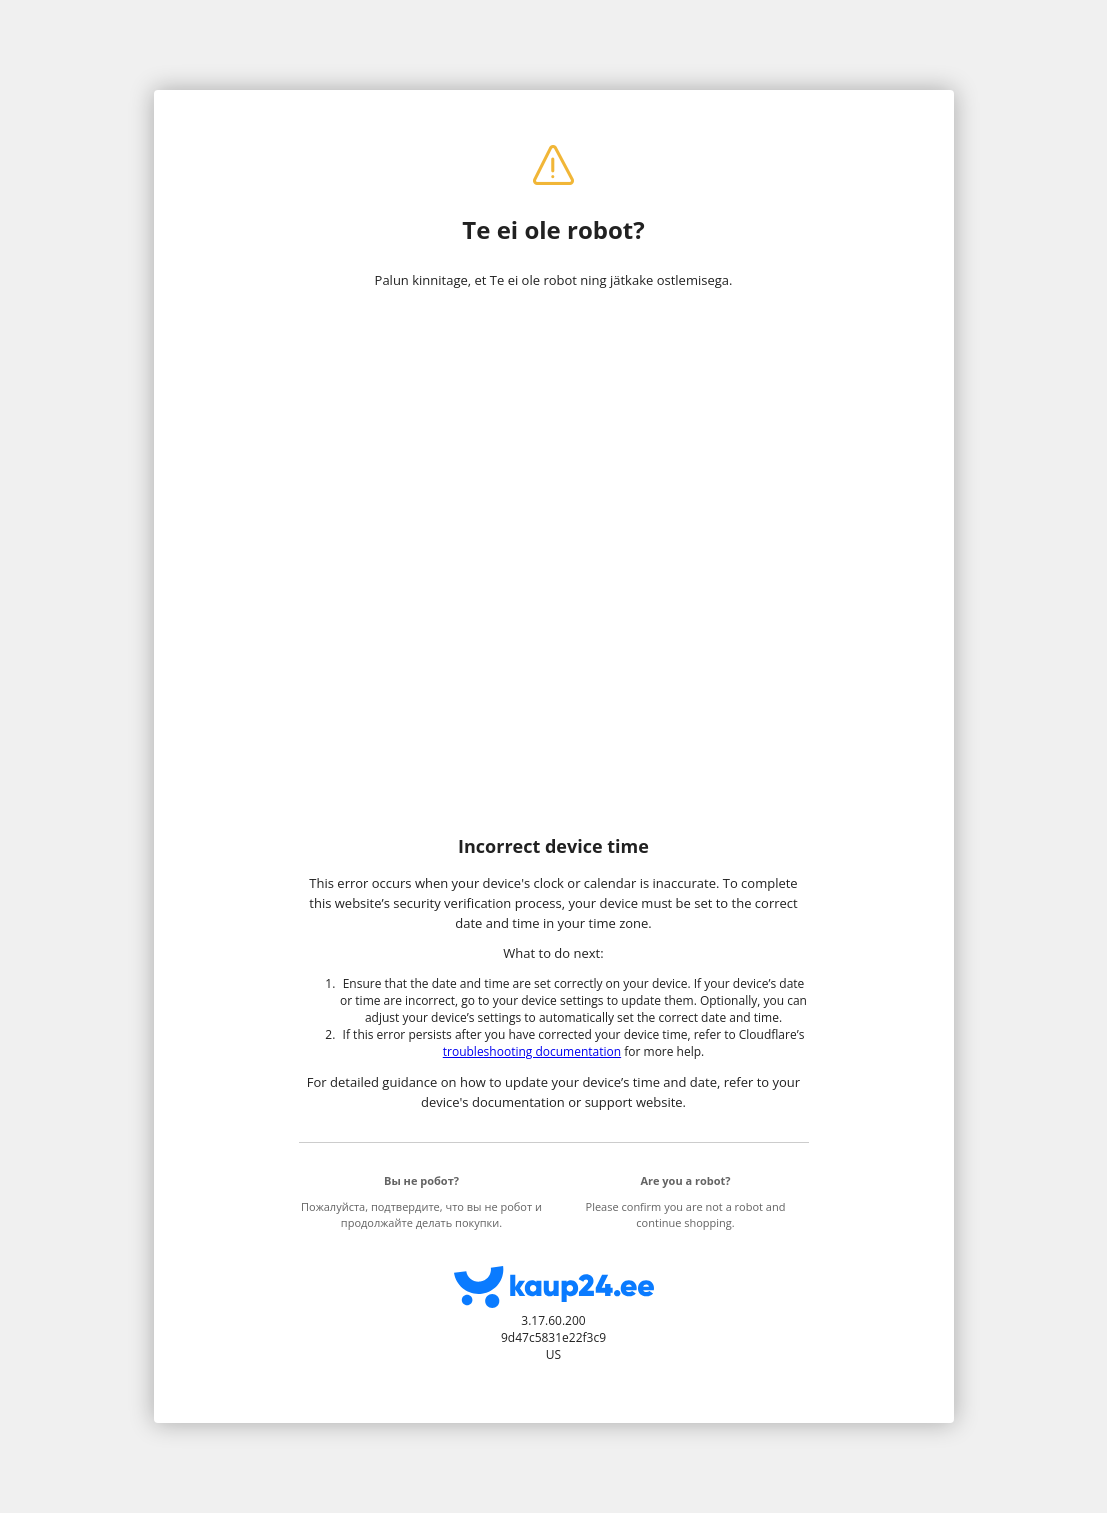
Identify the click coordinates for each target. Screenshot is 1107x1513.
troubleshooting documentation (532, 1051)
